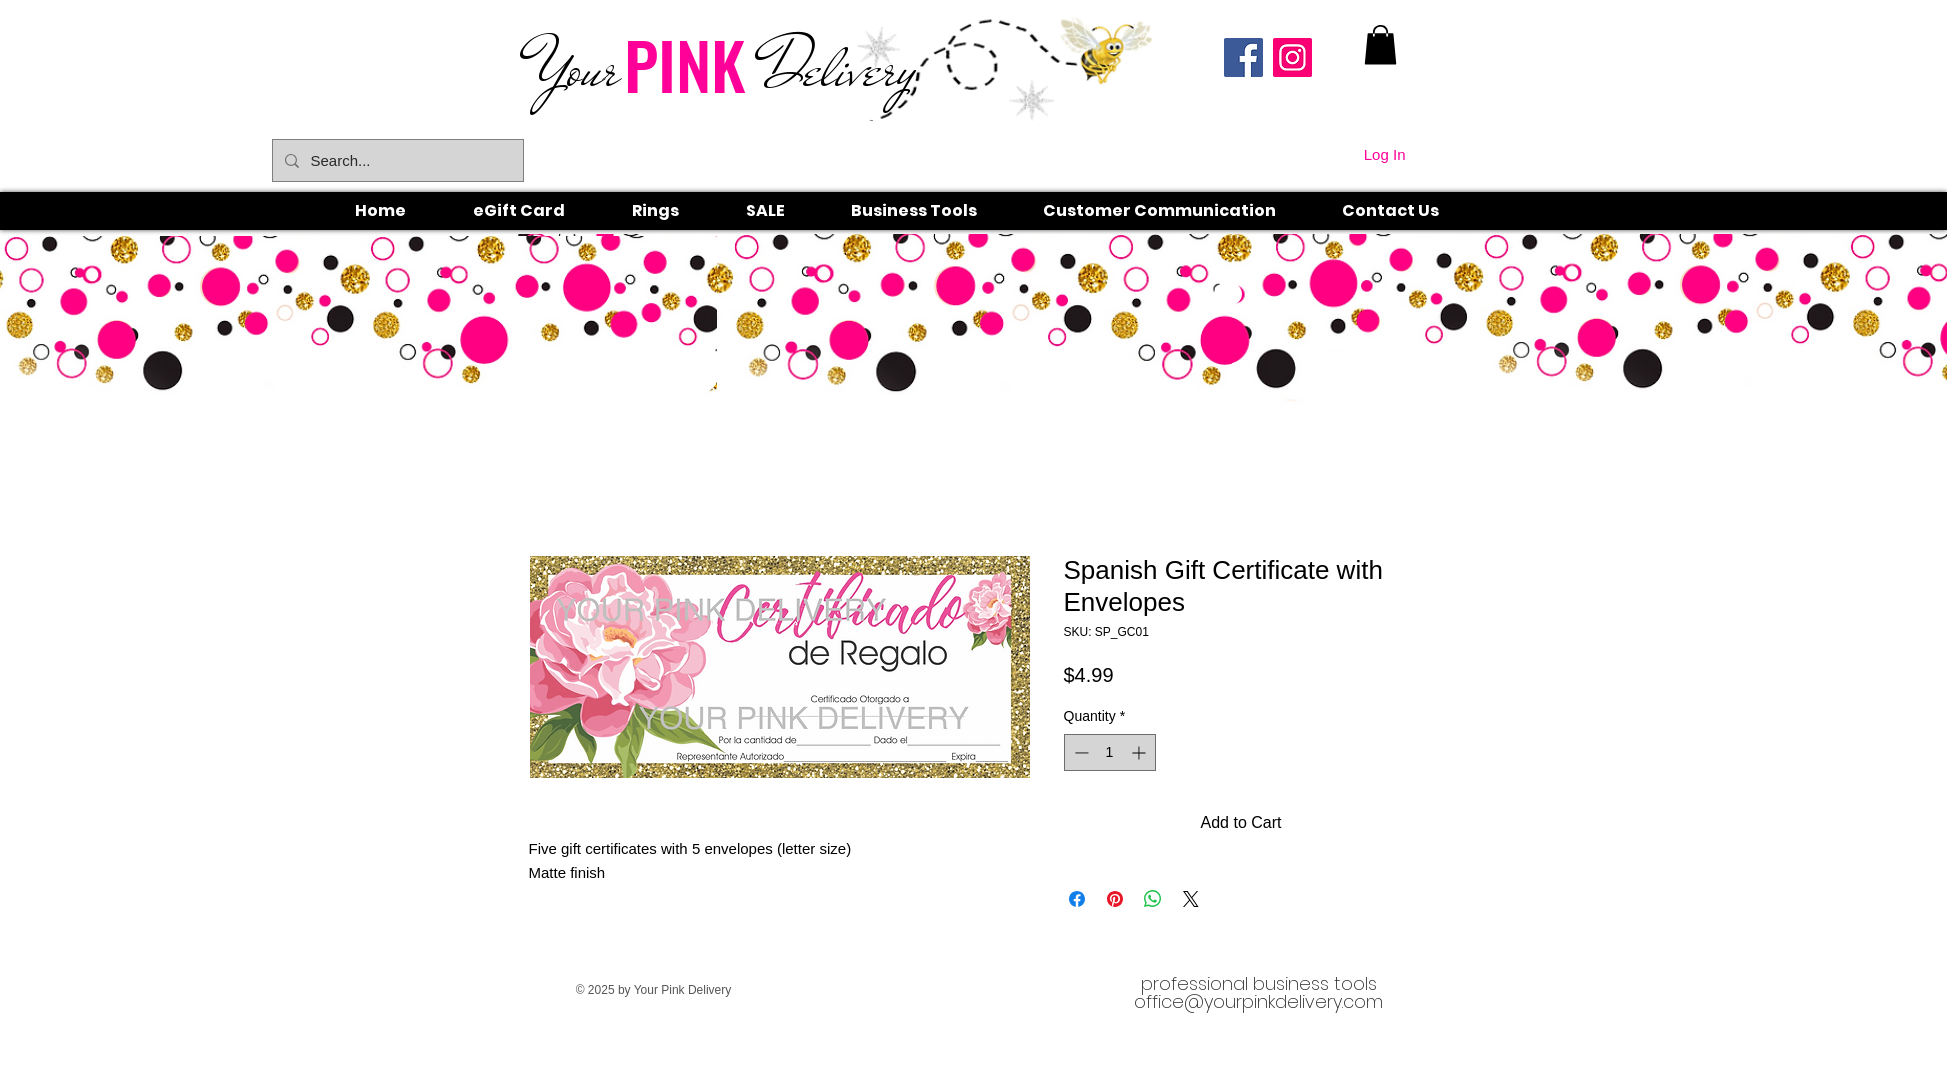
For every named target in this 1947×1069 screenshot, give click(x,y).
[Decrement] (1079, 752)
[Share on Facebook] (1077, 899)
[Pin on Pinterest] (1115, 899)
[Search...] (396, 160)
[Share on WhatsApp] (1153, 899)
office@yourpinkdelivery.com (1258, 1001)
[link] (1380, 44)
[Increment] (1140, 752)
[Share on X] (1191, 899)
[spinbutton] (1110, 752)
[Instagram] (1292, 57)
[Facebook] (1243, 57)
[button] (678, 211)
